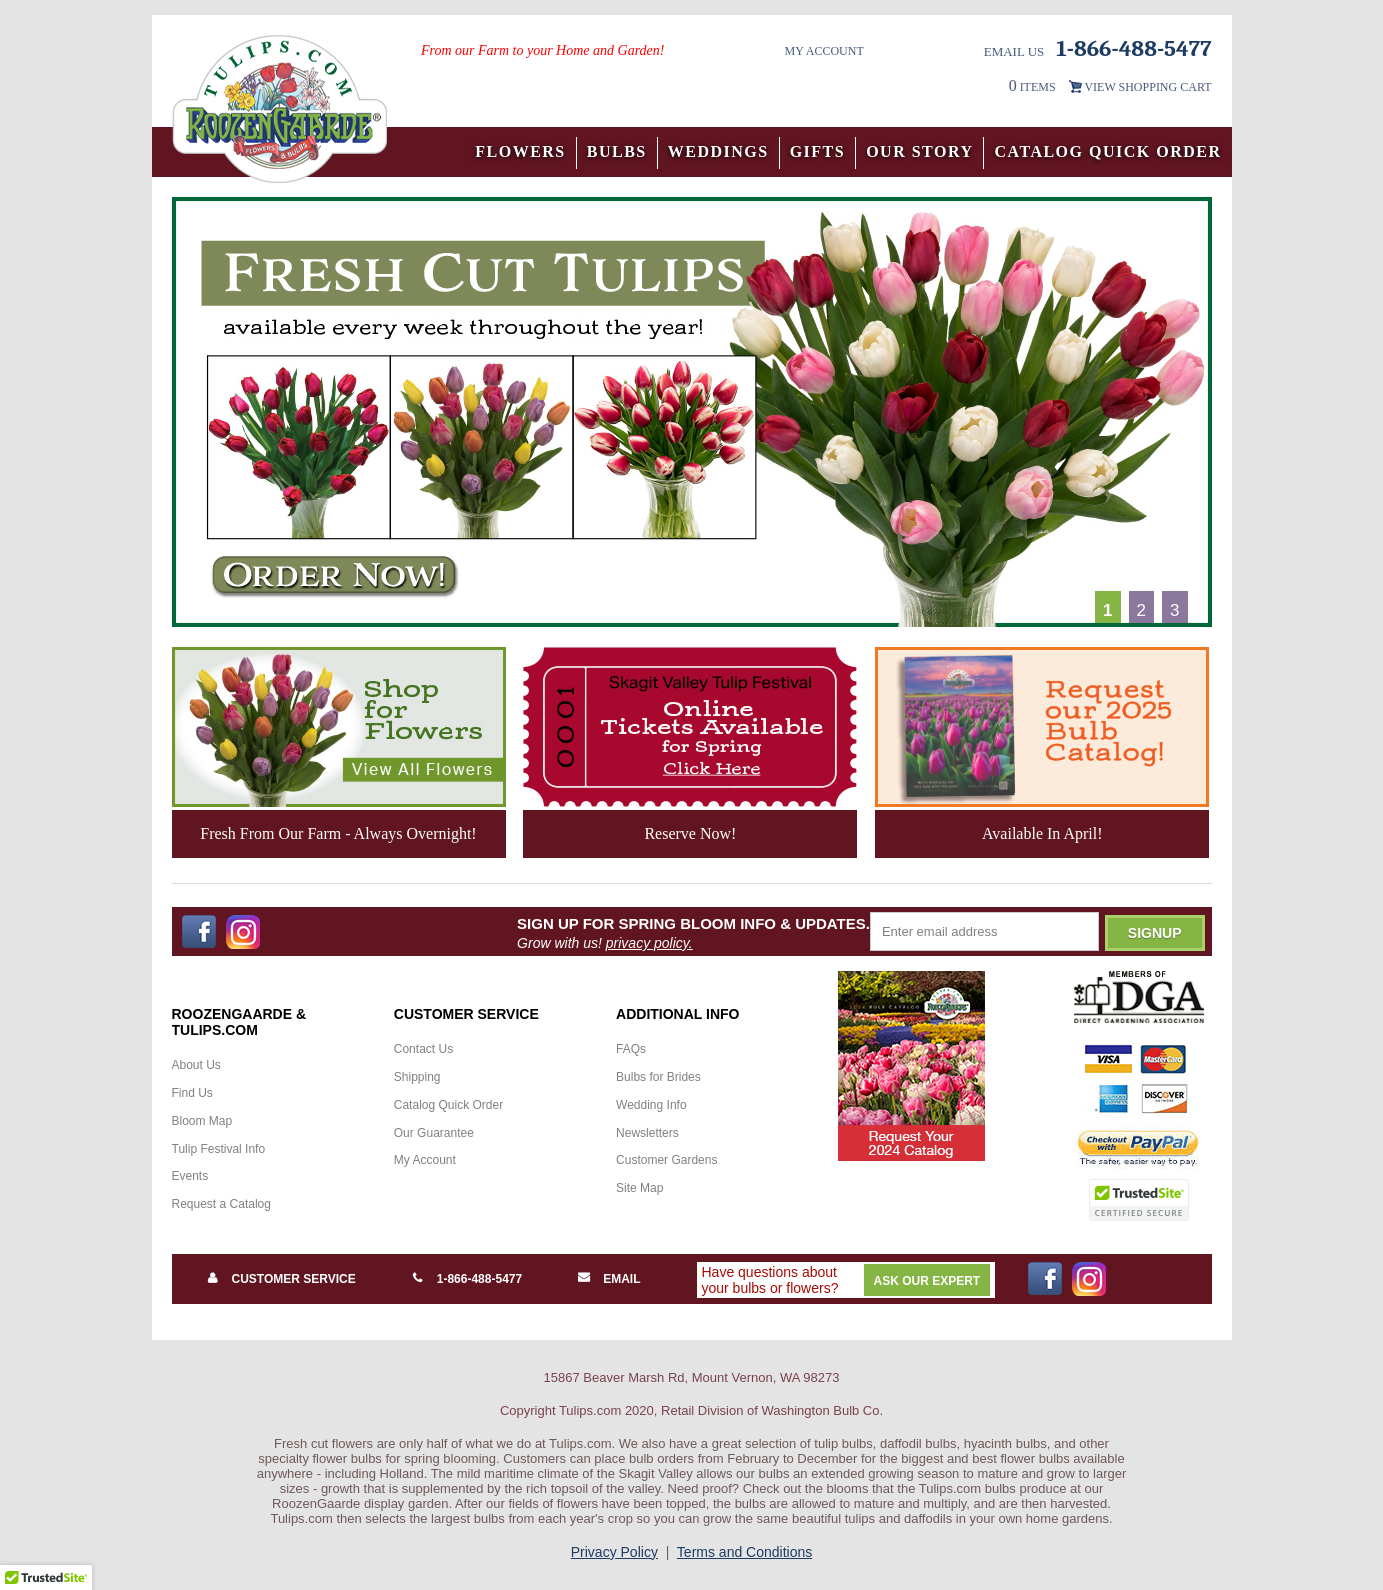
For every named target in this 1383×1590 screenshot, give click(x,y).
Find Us (192, 1093)
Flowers (520, 151)
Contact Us (423, 1049)
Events (190, 1176)
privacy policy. (649, 943)
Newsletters (647, 1133)
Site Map (639, 1188)
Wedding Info (651, 1105)
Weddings (718, 151)
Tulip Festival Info (219, 1149)
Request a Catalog (221, 1204)
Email (621, 1279)
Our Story (919, 151)
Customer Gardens (666, 1160)
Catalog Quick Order (1107, 151)
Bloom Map (202, 1121)
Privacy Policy (614, 1552)
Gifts (818, 151)
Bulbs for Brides (658, 1077)
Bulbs (617, 151)
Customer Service (294, 1279)
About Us (196, 1065)
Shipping (417, 1077)
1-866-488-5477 (479, 1279)
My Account (823, 51)
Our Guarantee (434, 1133)
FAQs (631, 1049)
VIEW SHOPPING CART (1147, 87)
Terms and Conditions (744, 1552)
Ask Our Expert (927, 1281)
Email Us (1014, 51)
